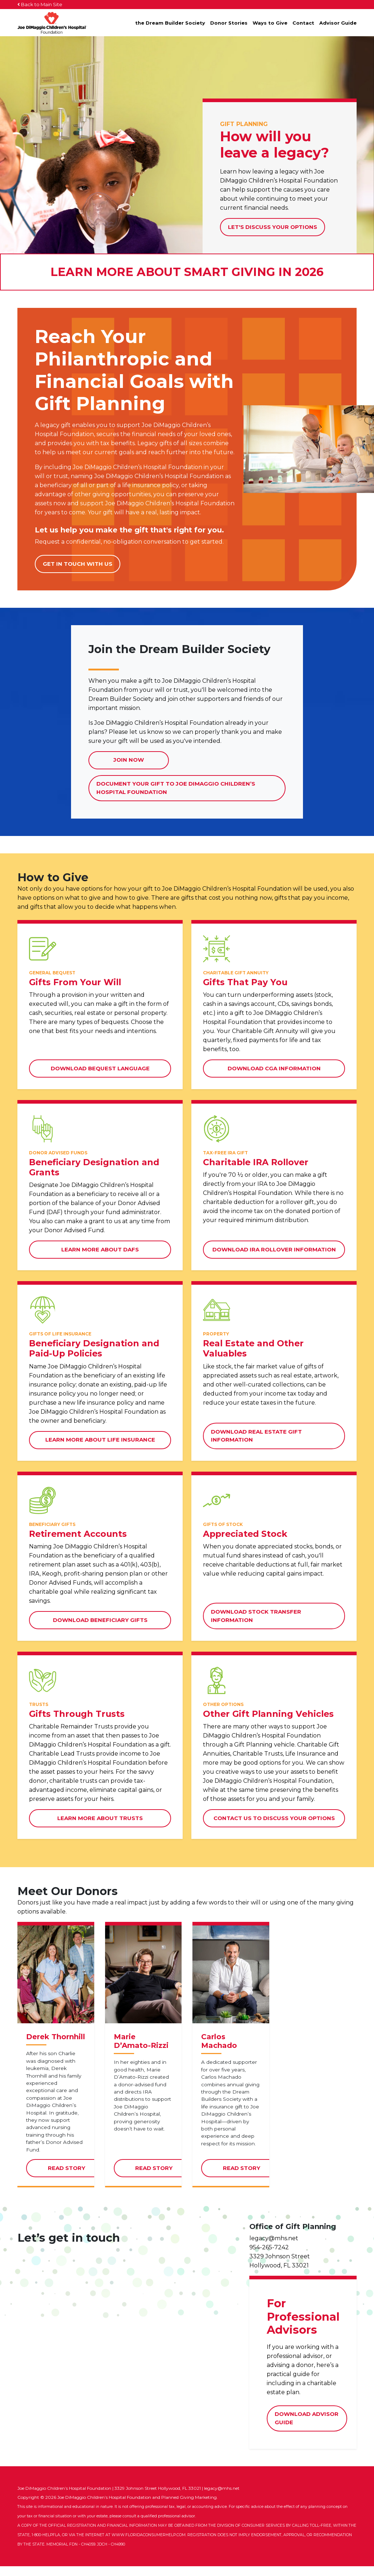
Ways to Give (270, 23)
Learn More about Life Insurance (100, 1439)
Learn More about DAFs (100, 1249)
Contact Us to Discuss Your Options (274, 1818)
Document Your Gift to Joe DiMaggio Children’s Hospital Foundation (175, 790)
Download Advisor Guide (306, 2428)
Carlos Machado (219, 2051)
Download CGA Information (274, 1068)
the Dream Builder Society (170, 23)
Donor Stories (229, 23)
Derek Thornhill (55, 2047)
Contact (303, 23)
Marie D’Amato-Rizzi (141, 2051)
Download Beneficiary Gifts (100, 1620)
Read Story (76, 2181)
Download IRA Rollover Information (274, 1249)
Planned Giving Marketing (189, 2507)
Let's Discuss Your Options (272, 226)
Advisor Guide (338, 23)
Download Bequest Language (100, 1068)
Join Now (128, 759)
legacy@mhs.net (273, 2248)
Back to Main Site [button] (39, 4)
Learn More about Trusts (100, 1818)
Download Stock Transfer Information (256, 1615)
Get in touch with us (77, 563)
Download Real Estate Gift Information (256, 1435)
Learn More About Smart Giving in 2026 (187, 272)
